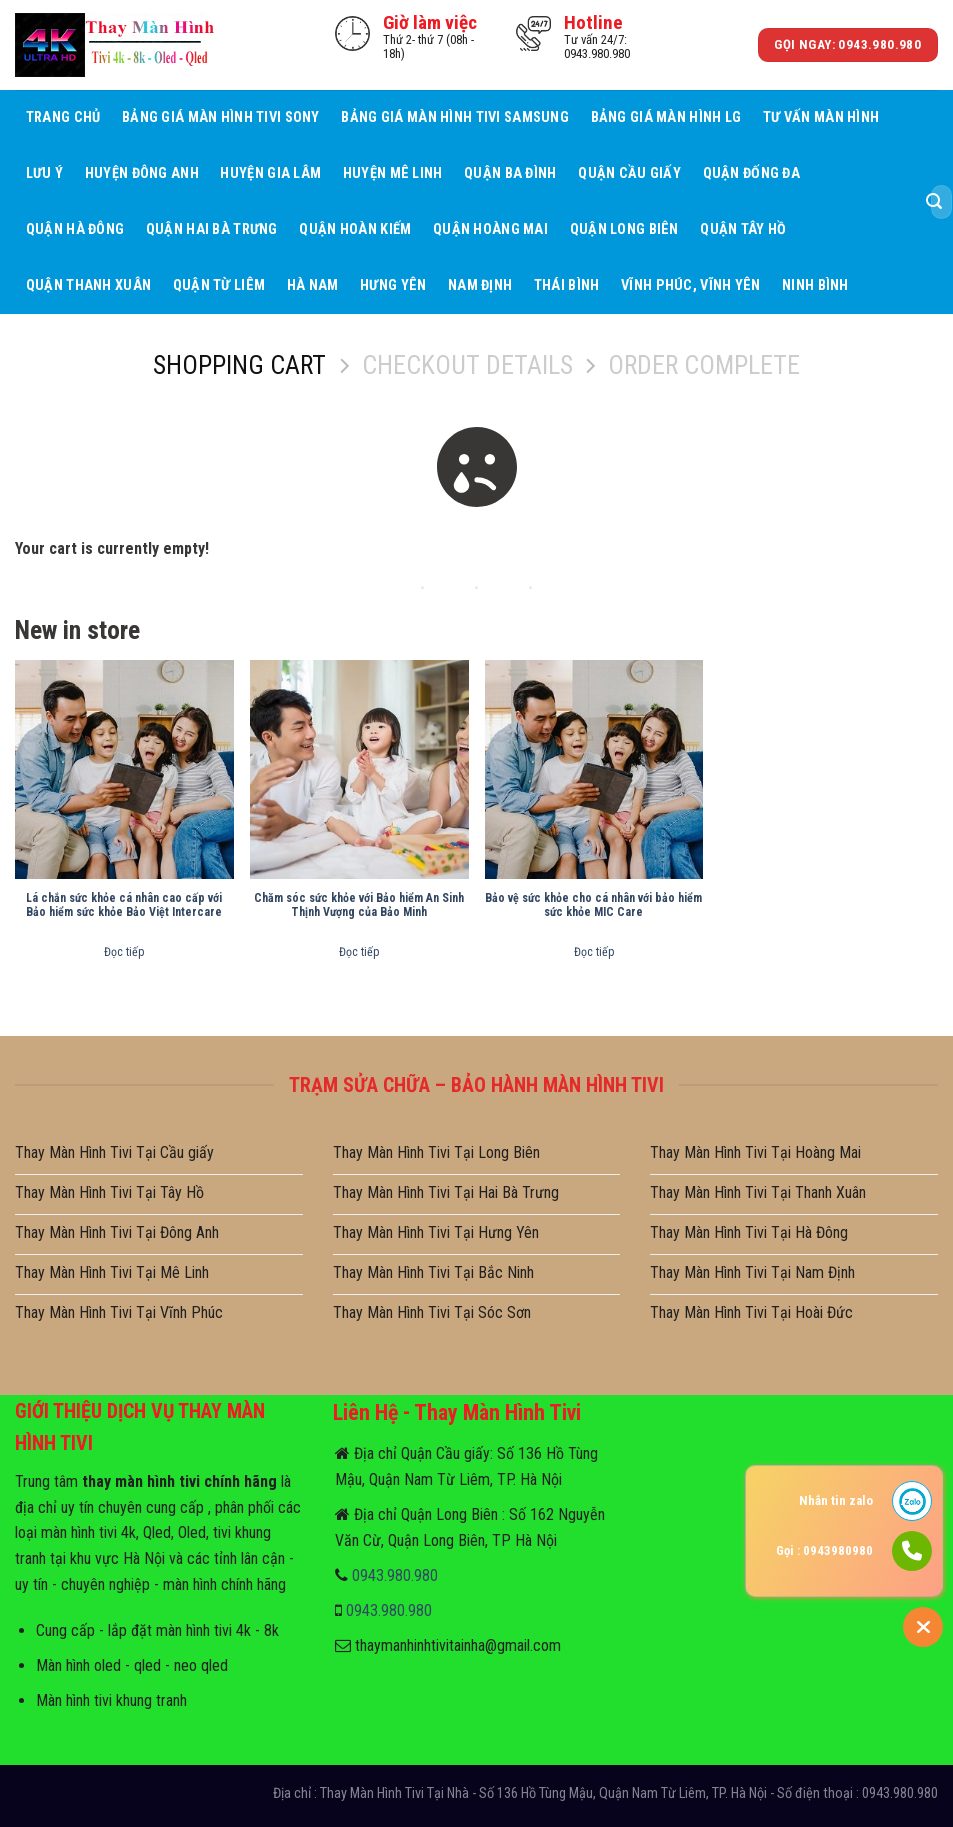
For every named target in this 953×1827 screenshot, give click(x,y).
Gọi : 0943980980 (824, 1550)
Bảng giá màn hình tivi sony (221, 117)
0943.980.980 (395, 1575)
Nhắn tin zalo (836, 1500)
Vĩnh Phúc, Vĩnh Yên (690, 285)
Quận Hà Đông (75, 229)
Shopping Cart (239, 365)
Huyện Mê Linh (393, 173)
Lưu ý (44, 173)
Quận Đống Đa (751, 173)
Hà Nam (313, 285)
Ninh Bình (815, 285)
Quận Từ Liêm (219, 285)
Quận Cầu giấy (629, 173)
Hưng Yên (393, 285)
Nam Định (480, 285)
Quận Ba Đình (510, 173)
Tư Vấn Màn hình (821, 117)
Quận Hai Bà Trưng (212, 229)
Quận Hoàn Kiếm (355, 229)
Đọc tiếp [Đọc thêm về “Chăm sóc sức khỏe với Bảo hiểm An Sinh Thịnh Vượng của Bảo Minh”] (359, 952)
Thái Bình (567, 285)
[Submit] (934, 202)
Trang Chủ (63, 117)
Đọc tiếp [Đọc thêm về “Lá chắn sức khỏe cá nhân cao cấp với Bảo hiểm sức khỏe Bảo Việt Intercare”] (124, 952)
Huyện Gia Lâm (270, 173)
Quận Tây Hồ (743, 229)
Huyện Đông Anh (142, 173)
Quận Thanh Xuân (88, 285)
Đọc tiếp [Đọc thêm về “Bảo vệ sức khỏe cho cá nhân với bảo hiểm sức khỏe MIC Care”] (594, 952)
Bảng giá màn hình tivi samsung (455, 117)
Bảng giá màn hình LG (666, 117)
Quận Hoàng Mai (490, 229)
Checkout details (467, 365)
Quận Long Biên (624, 229)
